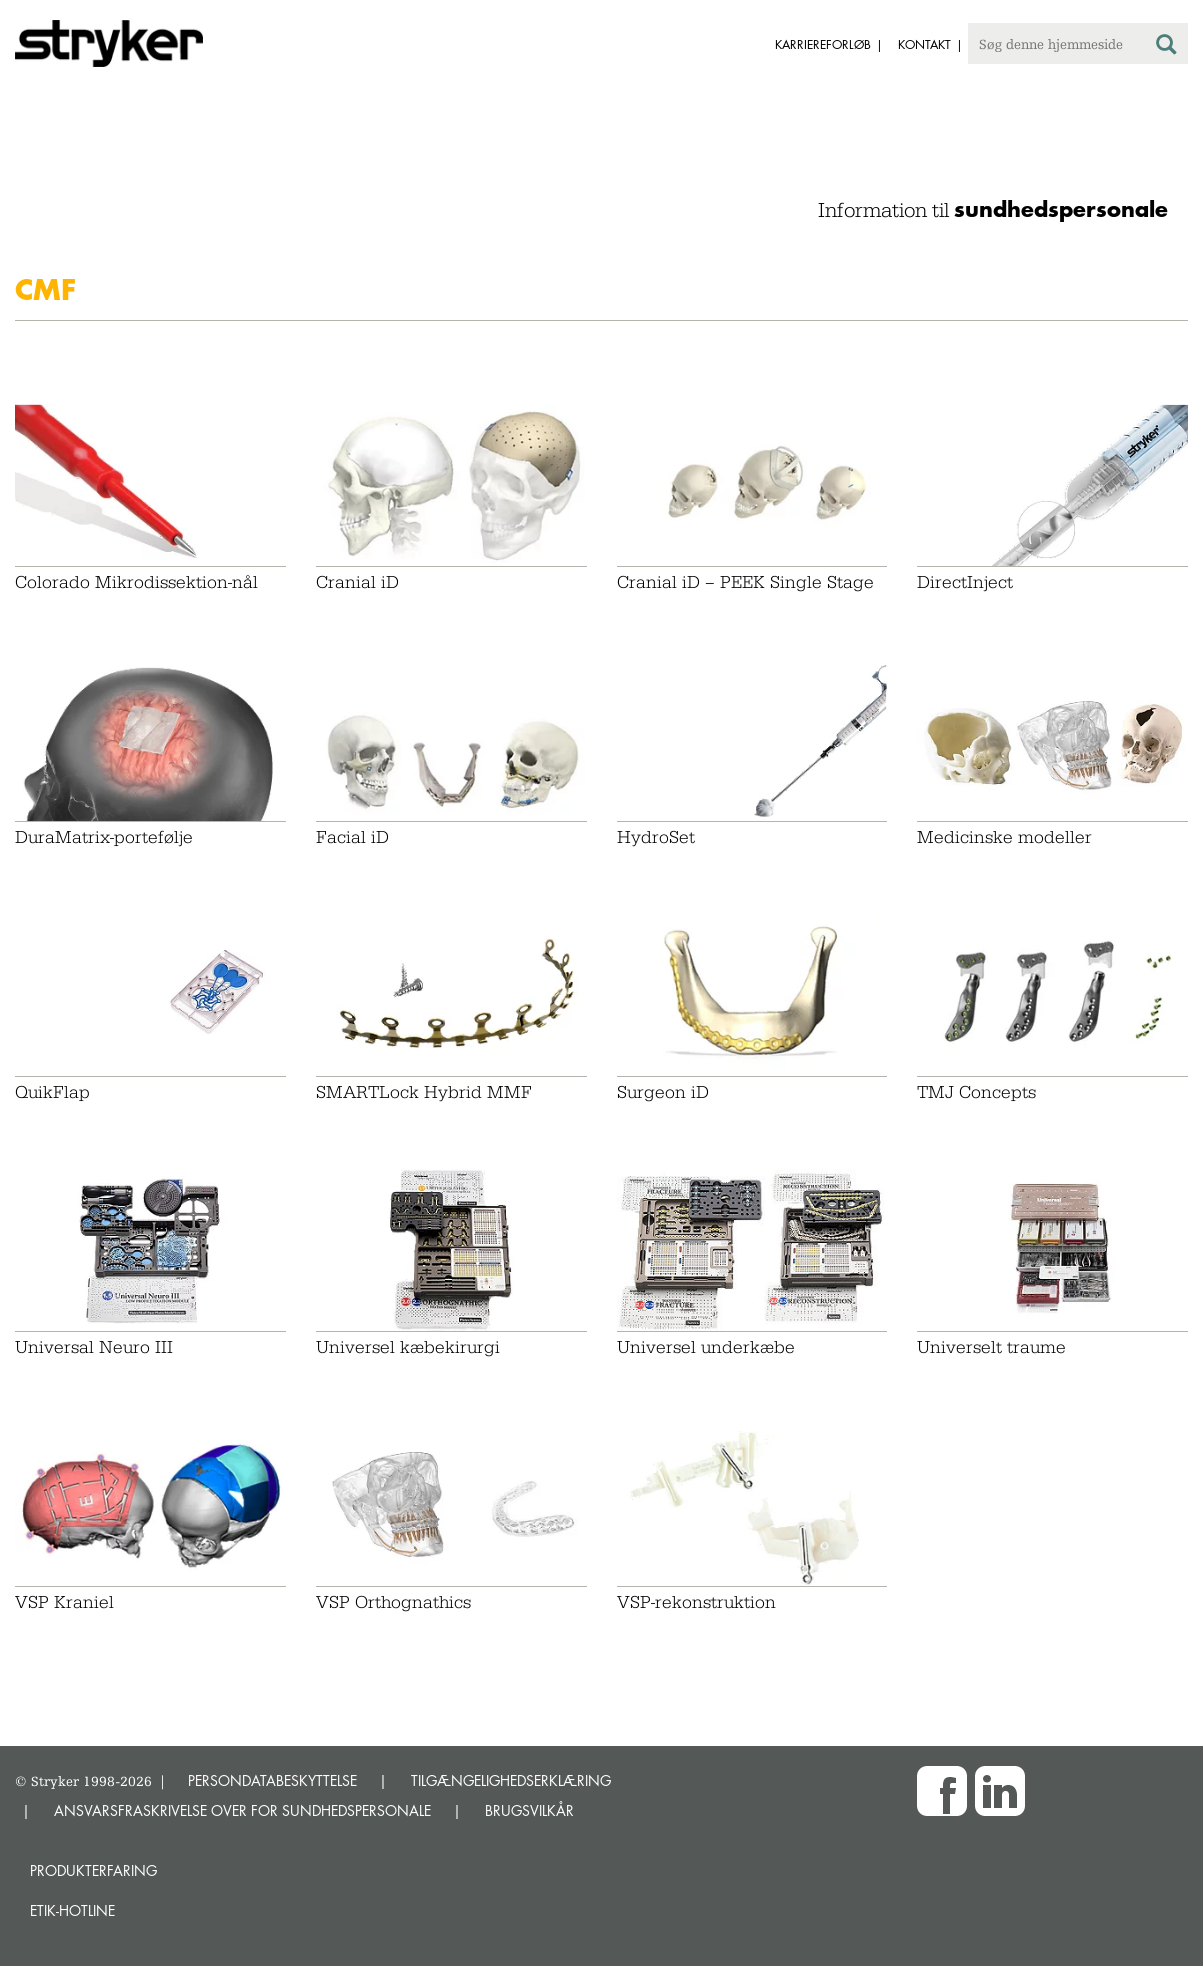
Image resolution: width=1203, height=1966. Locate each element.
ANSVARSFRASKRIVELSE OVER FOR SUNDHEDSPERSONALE (242, 1810)
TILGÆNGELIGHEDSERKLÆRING (511, 1780)
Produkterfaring (93, 1870)
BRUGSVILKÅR (529, 1810)
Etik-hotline (72, 1910)
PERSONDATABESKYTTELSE (272, 1780)
